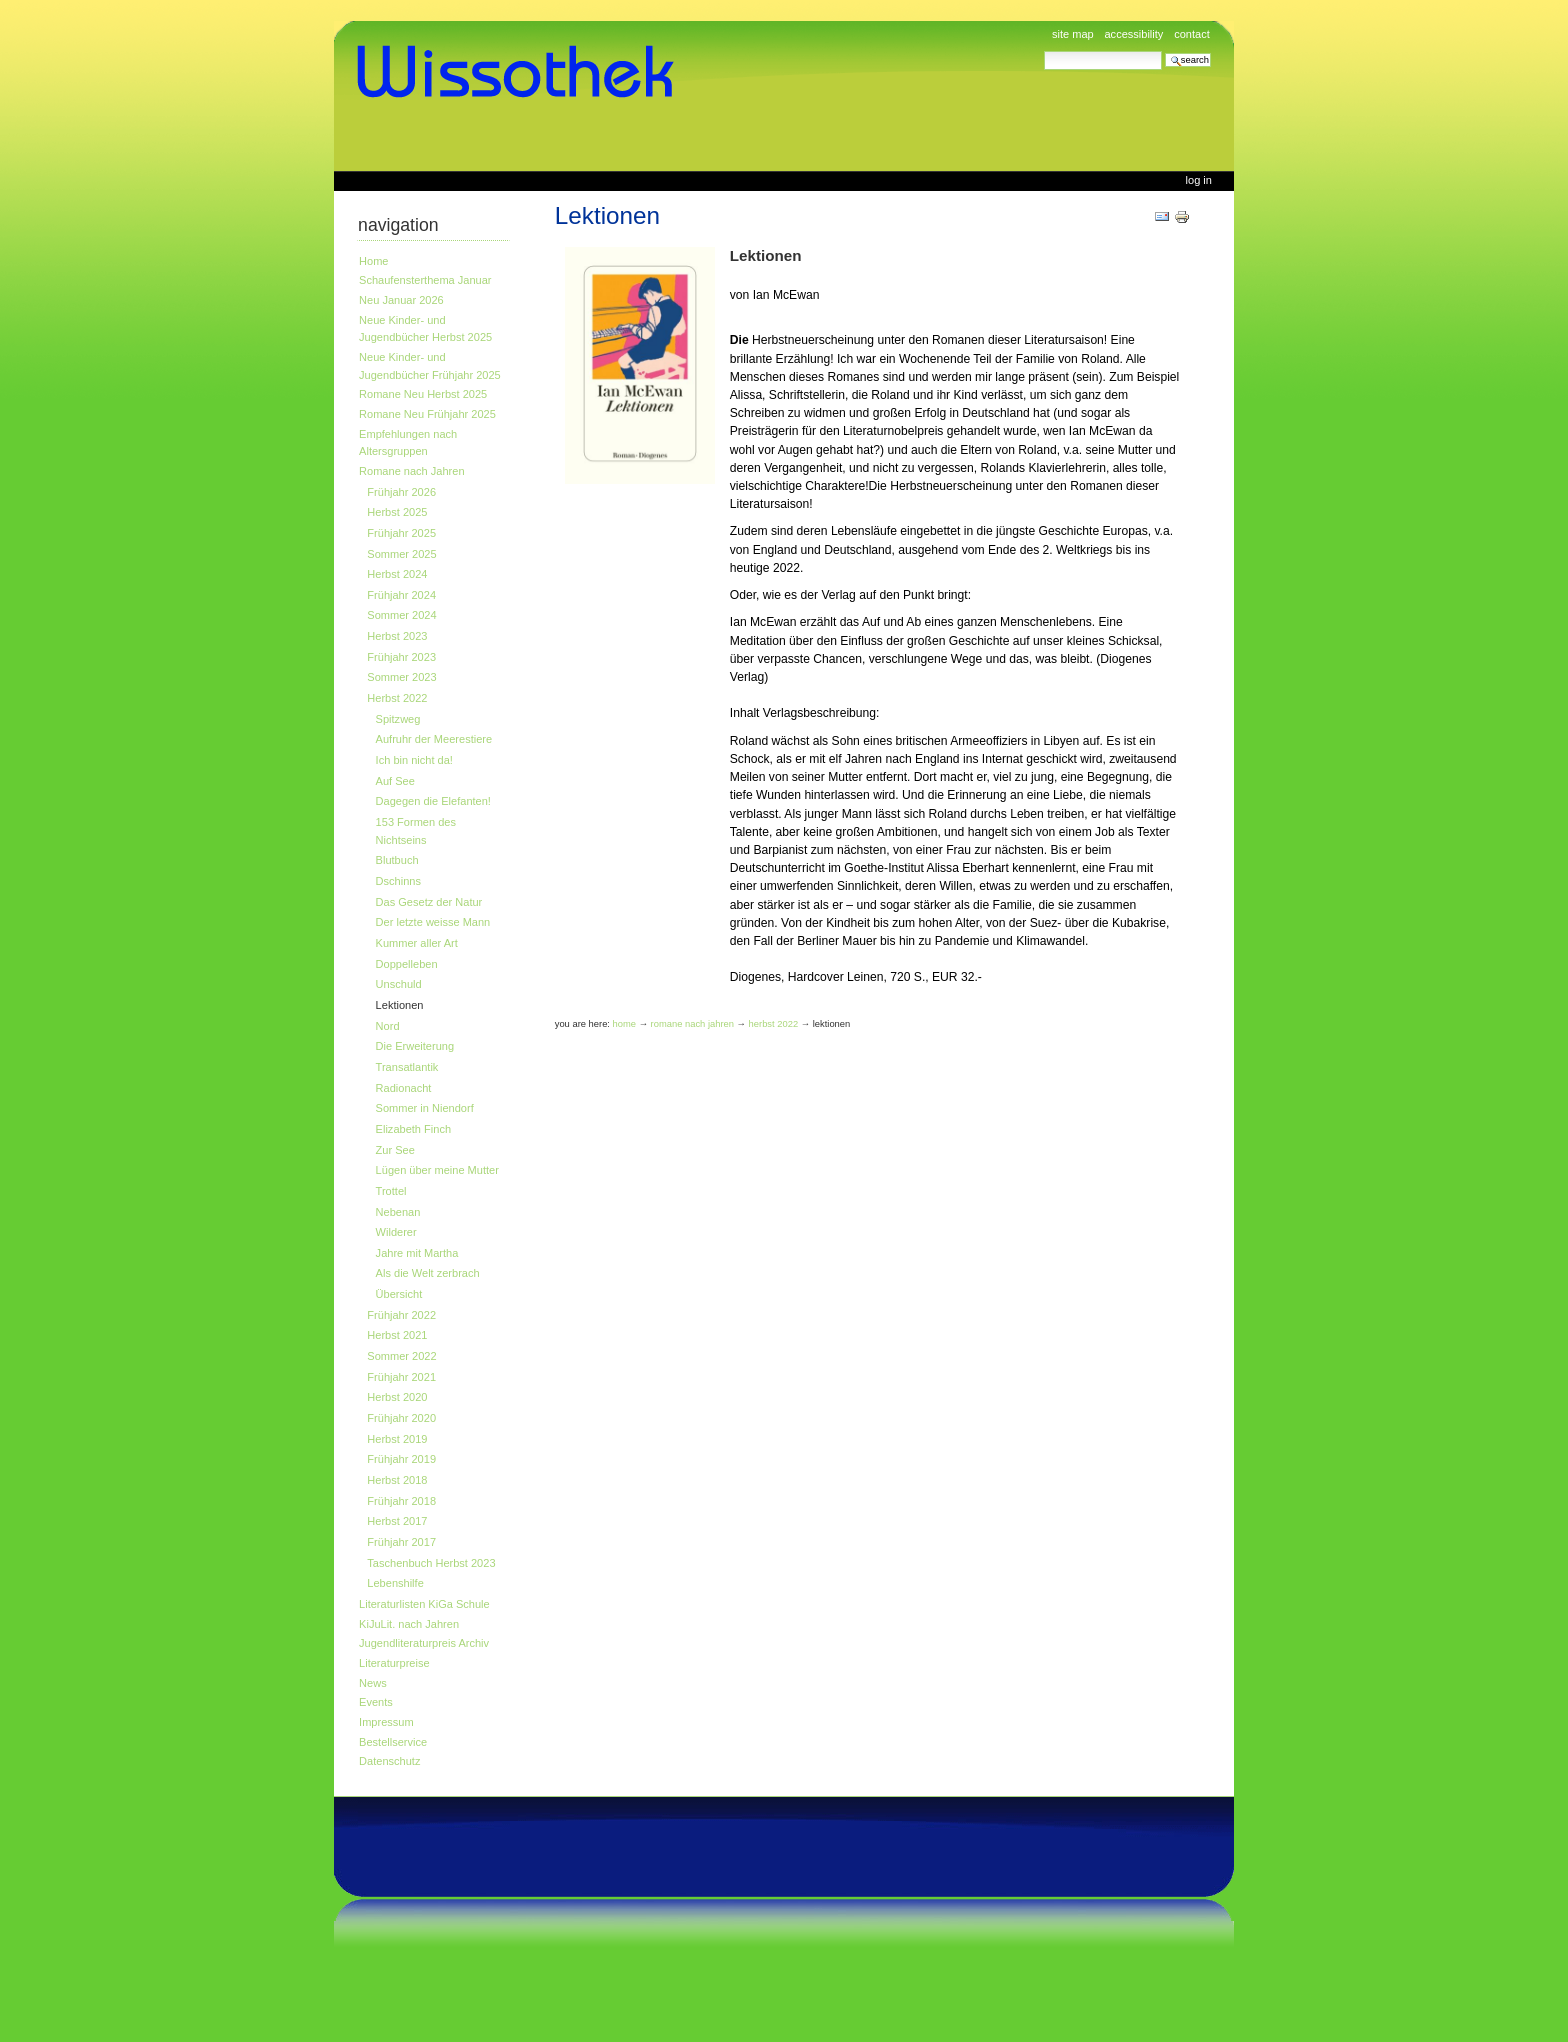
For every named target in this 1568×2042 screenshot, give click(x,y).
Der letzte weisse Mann (433, 922)
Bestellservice (393, 1742)
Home (373, 261)
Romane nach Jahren (411, 471)
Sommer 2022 (401, 1356)
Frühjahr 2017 (401, 1542)
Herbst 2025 (397, 512)
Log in (1199, 180)
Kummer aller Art (417, 943)
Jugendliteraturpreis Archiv (424, 1643)
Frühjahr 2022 (401, 1315)
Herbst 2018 (397, 1480)
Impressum (386, 1722)
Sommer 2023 (401, 677)
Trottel (391, 1191)
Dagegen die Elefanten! (433, 801)
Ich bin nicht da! (414, 760)
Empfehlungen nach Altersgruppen (408, 443)
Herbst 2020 (397, 1397)
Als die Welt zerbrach (428, 1273)
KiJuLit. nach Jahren (409, 1624)
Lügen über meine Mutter (437, 1170)
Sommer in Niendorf (425, 1108)
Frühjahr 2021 (401, 1377)
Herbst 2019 (397, 1439)
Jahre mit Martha (417, 1253)
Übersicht (399, 1294)
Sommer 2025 (401, 554)
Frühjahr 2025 (401, 533)
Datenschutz (389, 1761)
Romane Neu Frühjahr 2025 (427, 414)
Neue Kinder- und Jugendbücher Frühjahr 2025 (430, 366)
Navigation (398, 225)
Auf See (395, 781)
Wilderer (396, 1232)
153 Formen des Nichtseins (416, 831)
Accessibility (1133, 34)
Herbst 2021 (397, 1335)
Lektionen (400, 1005)
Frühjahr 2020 (401, 1418)
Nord (388, 1026)
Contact (1192, 34)
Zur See (395, 1150)
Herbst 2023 (397, 636)
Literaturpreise (394, 1663)
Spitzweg (398, 719)
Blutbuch (397, 860)
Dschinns (398, 881)
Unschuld (399, 984)
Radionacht (404, 1088)
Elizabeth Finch (413, 1129)
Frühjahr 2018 (401, 1501)
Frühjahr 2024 (401, 595)
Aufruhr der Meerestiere (434, 739)
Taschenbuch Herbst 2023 (431, 1563)
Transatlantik (407, 1067)
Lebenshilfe (395, 1583)
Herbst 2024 (397, 574)
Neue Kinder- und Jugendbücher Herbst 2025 (425, 329)
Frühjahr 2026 (401, 492)
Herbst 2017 (397, 1521)
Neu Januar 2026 (401, 300)
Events (376, 1702)
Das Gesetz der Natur (429, 902)
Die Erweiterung (415, 1046)
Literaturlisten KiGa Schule (424, 1604)
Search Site (1043, 50)
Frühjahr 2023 (401, 657)
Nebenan (398, 1212)
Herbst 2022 (397, 698)
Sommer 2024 (401, 615)
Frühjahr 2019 (401, 1459)
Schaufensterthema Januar (425, 280)
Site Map (1073, 34)
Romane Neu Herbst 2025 (423, 394)
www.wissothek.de (522, 72)
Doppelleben (407, 964)
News (373, 1683)
